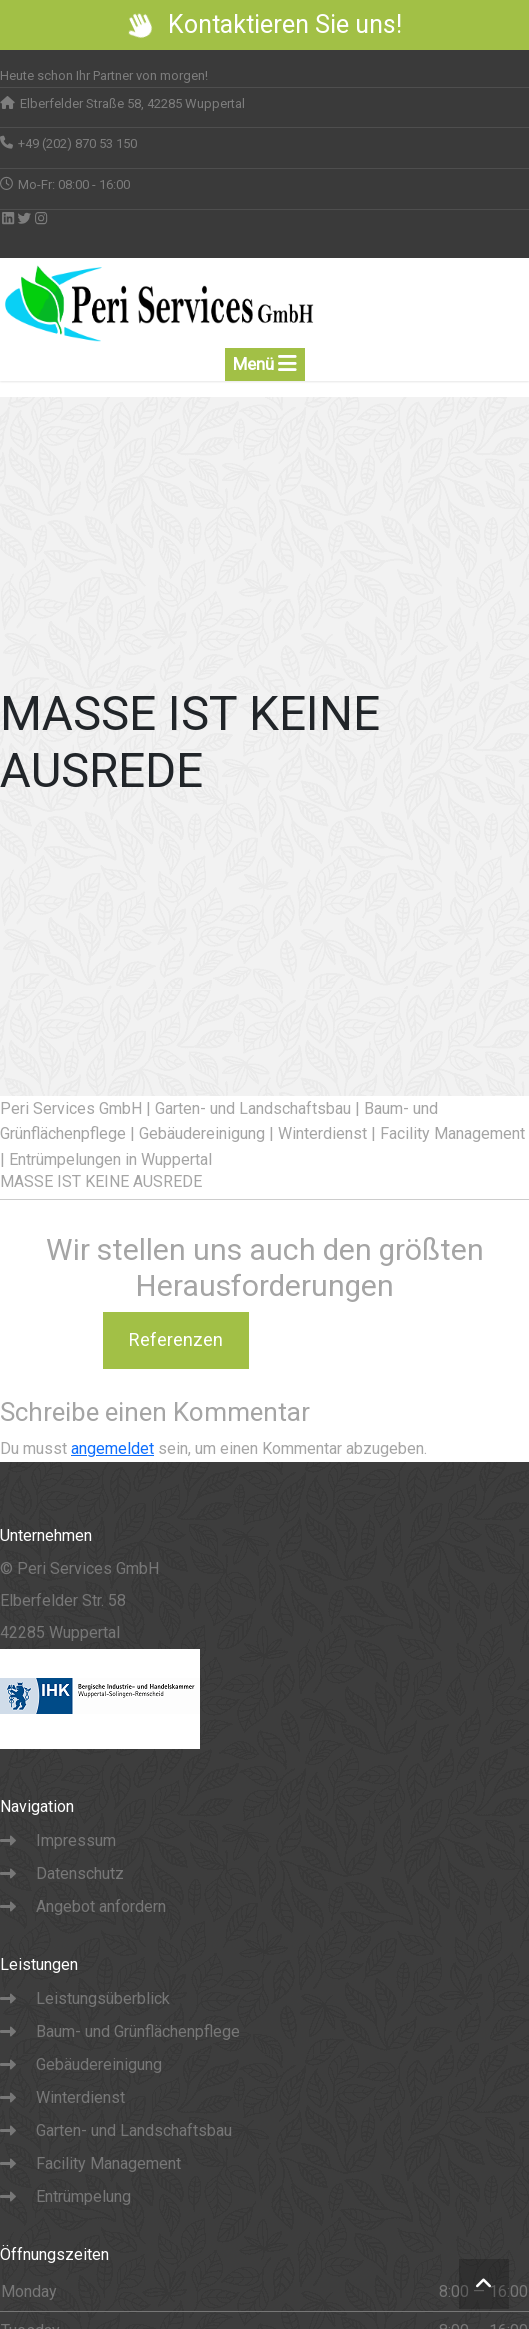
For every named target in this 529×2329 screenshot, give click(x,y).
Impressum (76, 1840)
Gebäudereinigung (99, 2064)
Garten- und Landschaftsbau (134, 2130)
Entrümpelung (83, 2196)
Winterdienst (80, 2097)
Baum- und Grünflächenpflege (138, 2031)
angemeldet (112, 1448)
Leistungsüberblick (103, 1998)
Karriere (337, 1339)
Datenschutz (80, 1873)
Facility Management (108, 2163)
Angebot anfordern (101, 1906)
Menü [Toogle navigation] (265, 364)
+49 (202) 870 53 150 (77, 143)
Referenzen (176, 1339)
